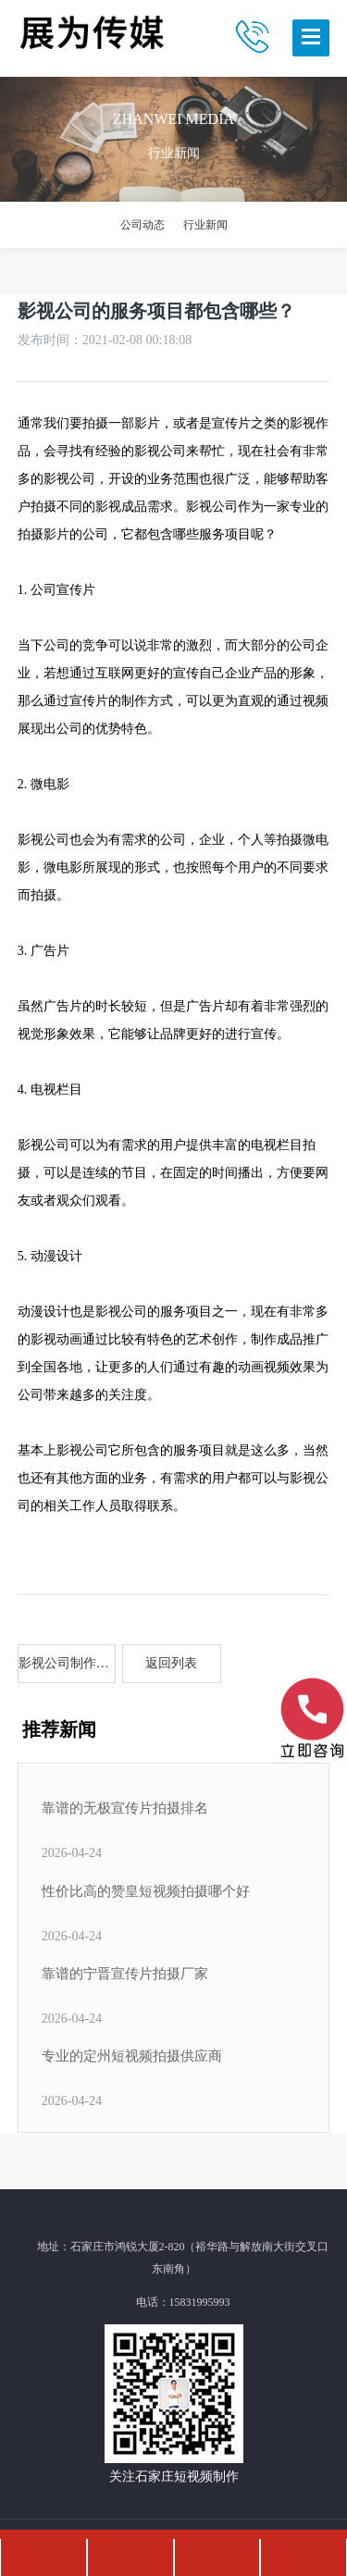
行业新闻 (205, 224)
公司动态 (142, 224)
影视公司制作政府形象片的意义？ (68, 1663)
